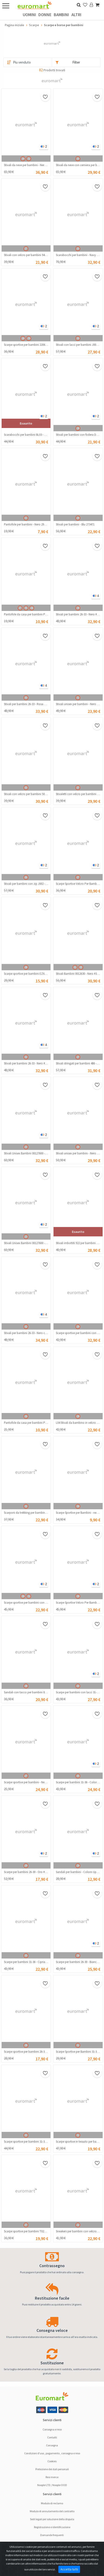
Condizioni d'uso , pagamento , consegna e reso (52, 2453)
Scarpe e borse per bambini (63, 25)
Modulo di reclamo (52, 2503)
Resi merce (52, 2477)
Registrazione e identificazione (52, 2527)
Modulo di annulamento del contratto (52, 2511)
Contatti (52, 2437)
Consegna (52, 2445)
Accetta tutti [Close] (69, 2569)
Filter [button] (76, 62)
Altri (76, 14)
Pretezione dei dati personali (52, 2469)
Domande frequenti (52, 2535)
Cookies (52, 2461)
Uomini (29, 14)
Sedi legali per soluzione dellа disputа (52, 2519)
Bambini (61, 14)
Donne (44, 14)
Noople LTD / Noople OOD (52, 2485)
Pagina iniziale (14, 25)
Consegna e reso (52, 2429)
